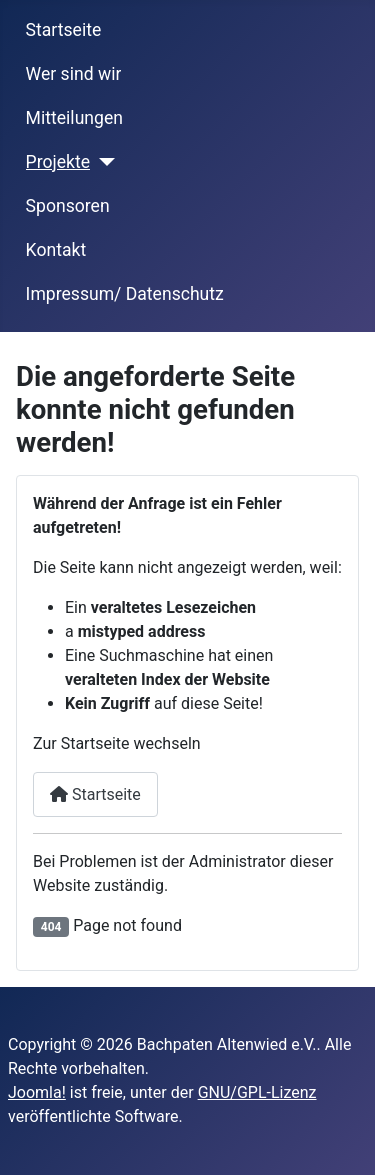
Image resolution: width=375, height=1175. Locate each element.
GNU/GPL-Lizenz (257, 1092)
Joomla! (37, 1092)
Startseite (64, 30)
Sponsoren (68, 206)
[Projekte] (102, 162)
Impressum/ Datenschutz (125, 294)
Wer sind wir (74, 74)
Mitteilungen (74, 118)
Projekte (58, 162)
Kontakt (56, 250)
